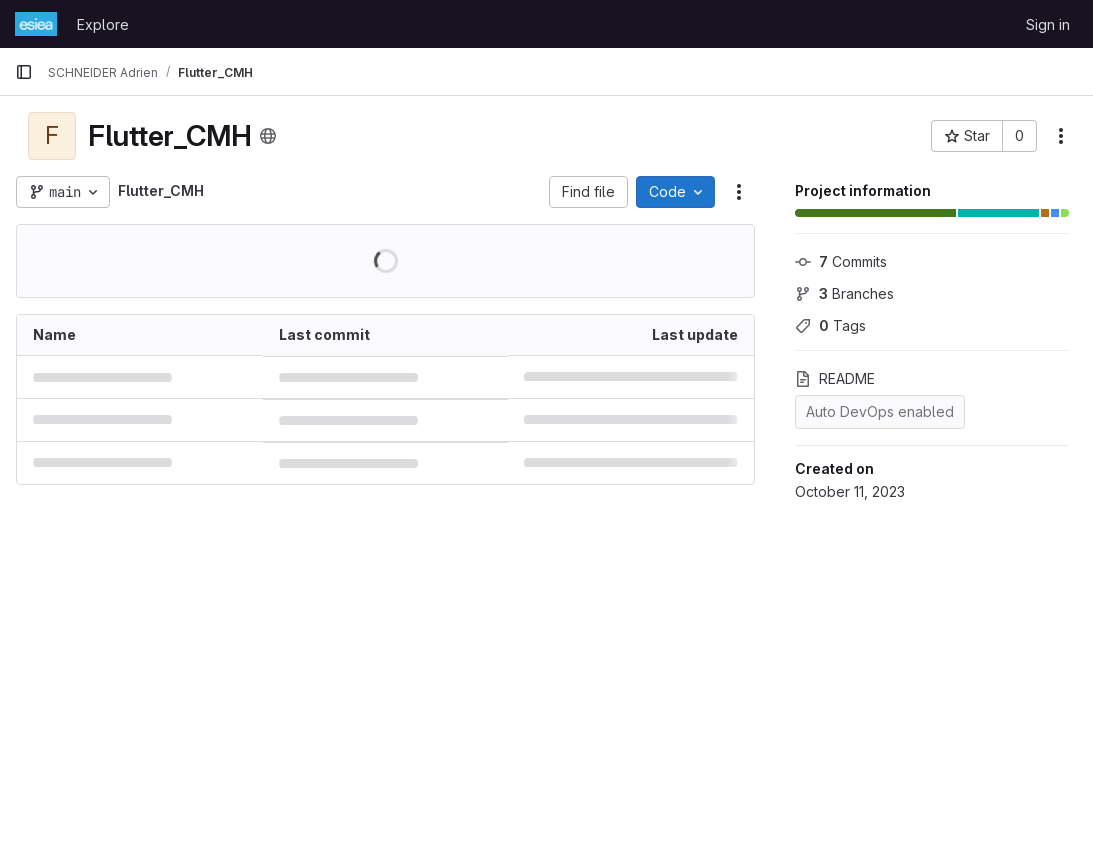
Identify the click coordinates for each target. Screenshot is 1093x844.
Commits (841, 261)
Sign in (1048, 24)
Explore (103, 24)
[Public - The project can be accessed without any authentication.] (268, 136)
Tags (830, 325)
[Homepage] (36, 24)
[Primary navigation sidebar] (24, 72)
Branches (844, 293)
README (835, 378)
